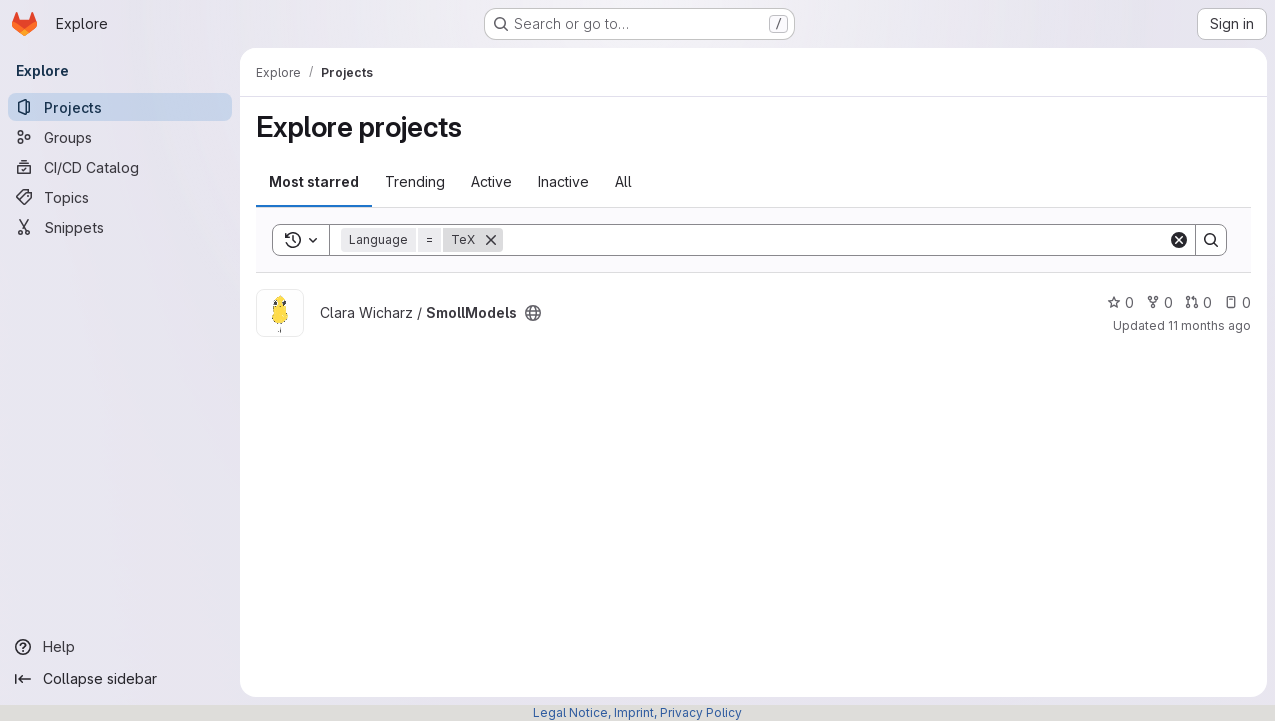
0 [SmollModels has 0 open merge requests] (1198, 302)
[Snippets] (120, 227)
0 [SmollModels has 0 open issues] (1237, 302)
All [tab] (623, 181)
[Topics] (120, 197)
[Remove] (491, 240)
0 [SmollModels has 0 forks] (1159, 302)
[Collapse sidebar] (120, 679)
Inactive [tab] (563, 181)
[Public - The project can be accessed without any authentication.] (533, 313)
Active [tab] (491, 181)
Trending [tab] (415, 181)
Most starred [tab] (314, 181)
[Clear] (1179, 240)
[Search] (835, 240)
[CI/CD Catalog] (120, 167)
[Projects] (120, 107)
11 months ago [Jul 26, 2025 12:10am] (1209, 325)
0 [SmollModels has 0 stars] (1120, 302)
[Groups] (120, 137)
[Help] (120, 647)
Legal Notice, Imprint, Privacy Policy (637, 712)
